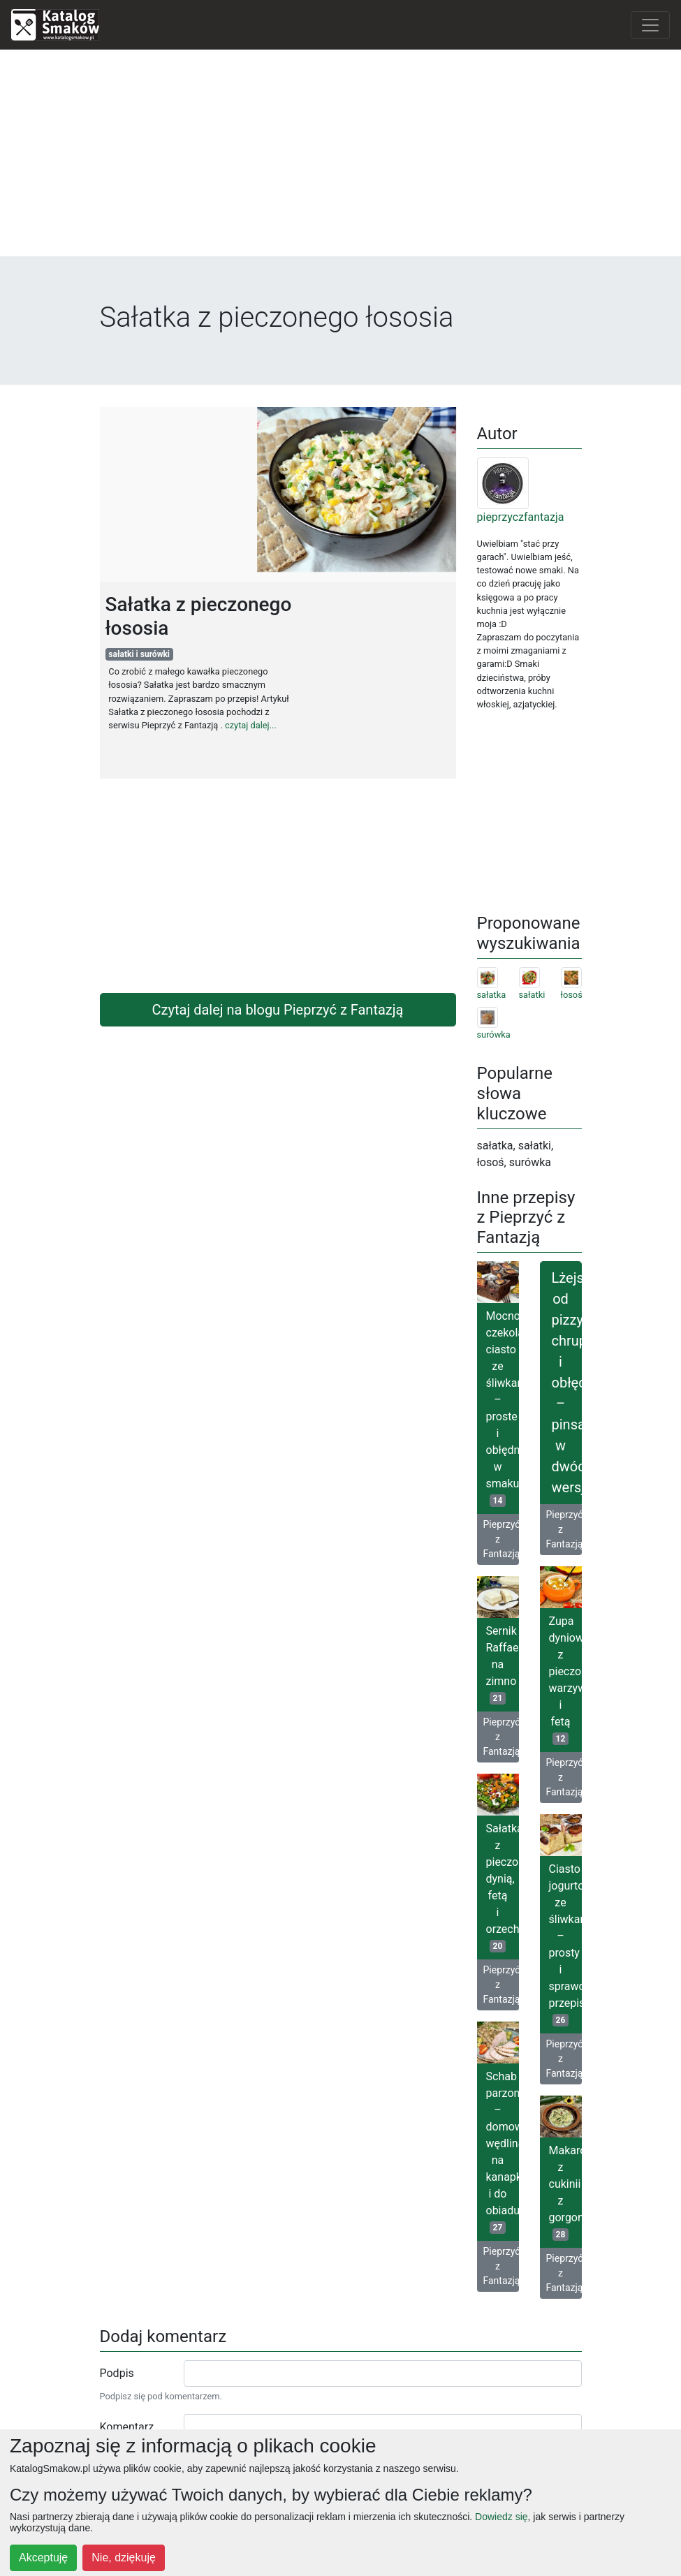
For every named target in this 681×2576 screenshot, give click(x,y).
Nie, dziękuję (123, 2557)
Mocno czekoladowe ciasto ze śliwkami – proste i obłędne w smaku (502, 1408)
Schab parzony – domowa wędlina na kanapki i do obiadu (502, 2152)
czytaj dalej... (251, 725)
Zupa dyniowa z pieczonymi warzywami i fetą (565, 1679)
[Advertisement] (341, 158)
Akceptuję (43, 2557)
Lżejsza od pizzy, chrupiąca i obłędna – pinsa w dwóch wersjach (567, 1382)
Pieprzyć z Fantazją (501, 1539)
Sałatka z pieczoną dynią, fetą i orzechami (502, 1887)
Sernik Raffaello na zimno (502, 1664)
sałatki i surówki (139, 654)
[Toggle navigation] (650, 25)
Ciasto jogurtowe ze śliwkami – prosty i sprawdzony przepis (565, 1944)
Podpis (117, 2373)
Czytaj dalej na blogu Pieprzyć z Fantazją (278, 1009)
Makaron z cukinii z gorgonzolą (565, 2192)
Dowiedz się (501, 2516)
